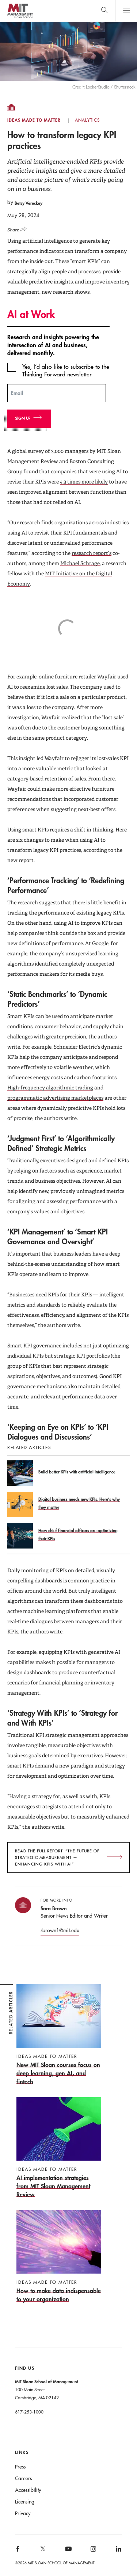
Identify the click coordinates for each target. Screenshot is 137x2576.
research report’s (91, 553)
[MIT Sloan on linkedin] (118, 2551)
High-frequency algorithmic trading (50, 1088)
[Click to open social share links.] (18, 227)
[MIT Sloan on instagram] (93, 2551)
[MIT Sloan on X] (42, 2551)
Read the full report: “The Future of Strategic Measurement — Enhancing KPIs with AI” (57, 1857)
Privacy (23, 2513)
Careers (23, 2478)
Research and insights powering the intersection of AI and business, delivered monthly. (53, 345)
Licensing (24, 2501)
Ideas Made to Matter (34, 120)
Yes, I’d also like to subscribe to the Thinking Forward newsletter (65, 370)
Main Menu (126, 10)
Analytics (87, 120)
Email (17, 392)
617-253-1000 (29, 2412)
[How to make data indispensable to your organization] (58, 2256)
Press (20, 2466)
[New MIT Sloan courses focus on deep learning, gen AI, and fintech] (58, 2035)
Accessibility (28, 2490)
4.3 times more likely (84, 482)
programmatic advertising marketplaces (55, 1098)
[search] (104, 10)
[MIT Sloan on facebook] (18, 2551)
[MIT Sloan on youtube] (67, 2552)
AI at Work (31, 314)
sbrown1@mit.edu (60, 1930)
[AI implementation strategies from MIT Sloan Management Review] (58, 2148)
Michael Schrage (80, 563)
